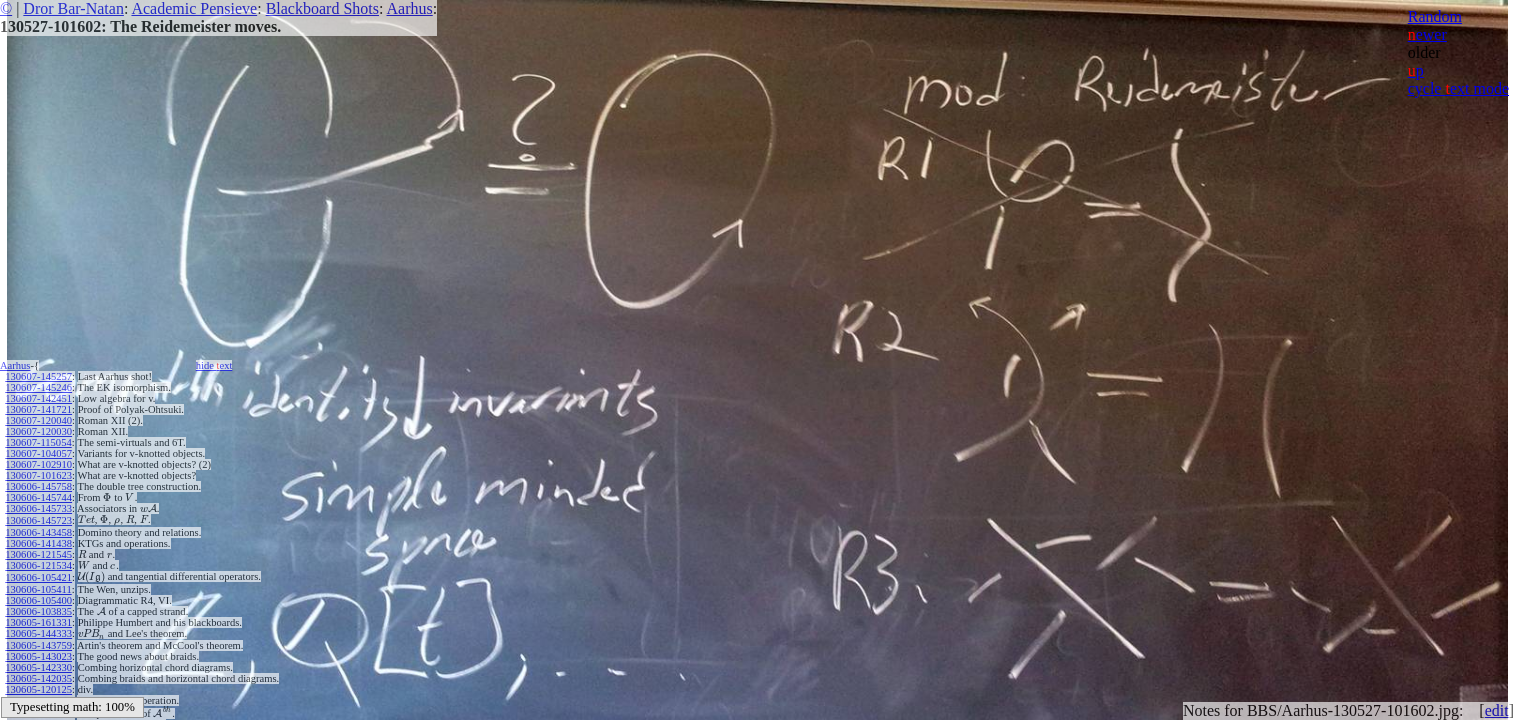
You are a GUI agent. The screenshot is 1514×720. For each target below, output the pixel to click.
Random (1435, 16)
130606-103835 (38, 611)
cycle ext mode (1458, 88)
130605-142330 (38, 667)
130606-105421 (38, 577)
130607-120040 (38, 420)
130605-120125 (38, 689)
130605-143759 (38, 645)
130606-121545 (38, 554)
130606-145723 (38, 520)
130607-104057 (38, 453)
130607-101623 (38, 475)
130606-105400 (38, 600)
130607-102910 (38, 464)
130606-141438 (38, 543)
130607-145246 (38, 387)
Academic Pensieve (194, 8)
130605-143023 (38, 656)
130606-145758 (38, 486)
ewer (1427, 34)
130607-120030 (38, 431)
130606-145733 (38, 508)
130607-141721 (38, 409)
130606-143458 (38, 532)
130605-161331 (38, 622)
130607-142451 (38, 398)
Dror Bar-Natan (73, 8)
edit (1497, 710)
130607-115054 (38, 442)
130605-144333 (38, 633)
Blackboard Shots (322, 8)
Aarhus (410, 8)
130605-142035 (38, 678)
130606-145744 (38, 497)
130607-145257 (38, 376)
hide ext (214, 365)
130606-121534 (38, 565)
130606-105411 (38, 589)
